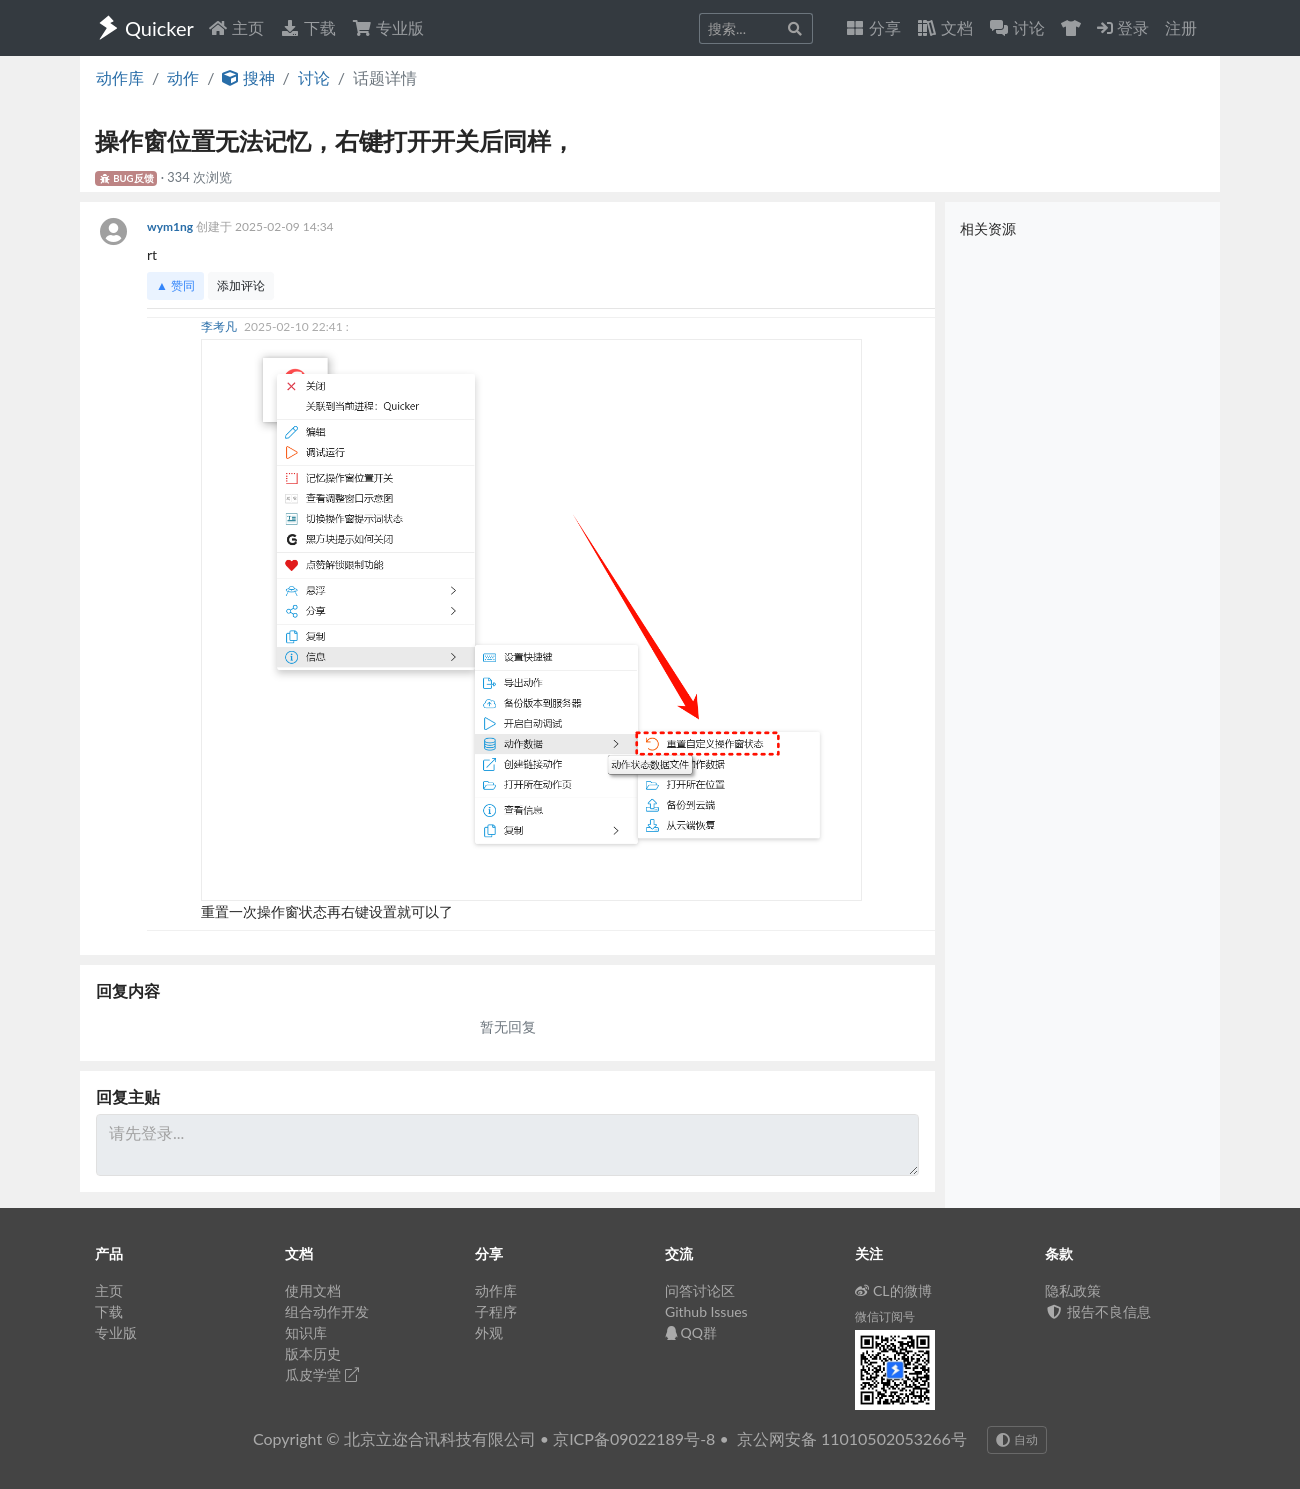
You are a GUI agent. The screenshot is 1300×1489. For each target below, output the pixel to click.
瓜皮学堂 (322, 1374)
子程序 (496, 1311)
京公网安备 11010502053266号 (852, 1438)
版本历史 (313, 1353)
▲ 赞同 (175, 285)
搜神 (248, 77)
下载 (308, 27)
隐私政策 (1073, 1290)
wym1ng (171, 226)
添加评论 (241, 285)
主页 (236, 27)
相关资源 (988, 228)
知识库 (306, 1332)
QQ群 (691, 1332)
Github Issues (706, 1311)
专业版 (388, 27)
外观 (489, 1332)
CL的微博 (893, 1290)
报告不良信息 (1098, 1311)
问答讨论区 (700, 1290)
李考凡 (220, 326)
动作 (183, 77)
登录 (1123, 27)
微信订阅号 (885, 1316)
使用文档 (313, 1290)
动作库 (120, 77)
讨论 (314, 77)
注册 (1181, 27)
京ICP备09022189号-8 (634, 1438)
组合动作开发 (327, 1311)
